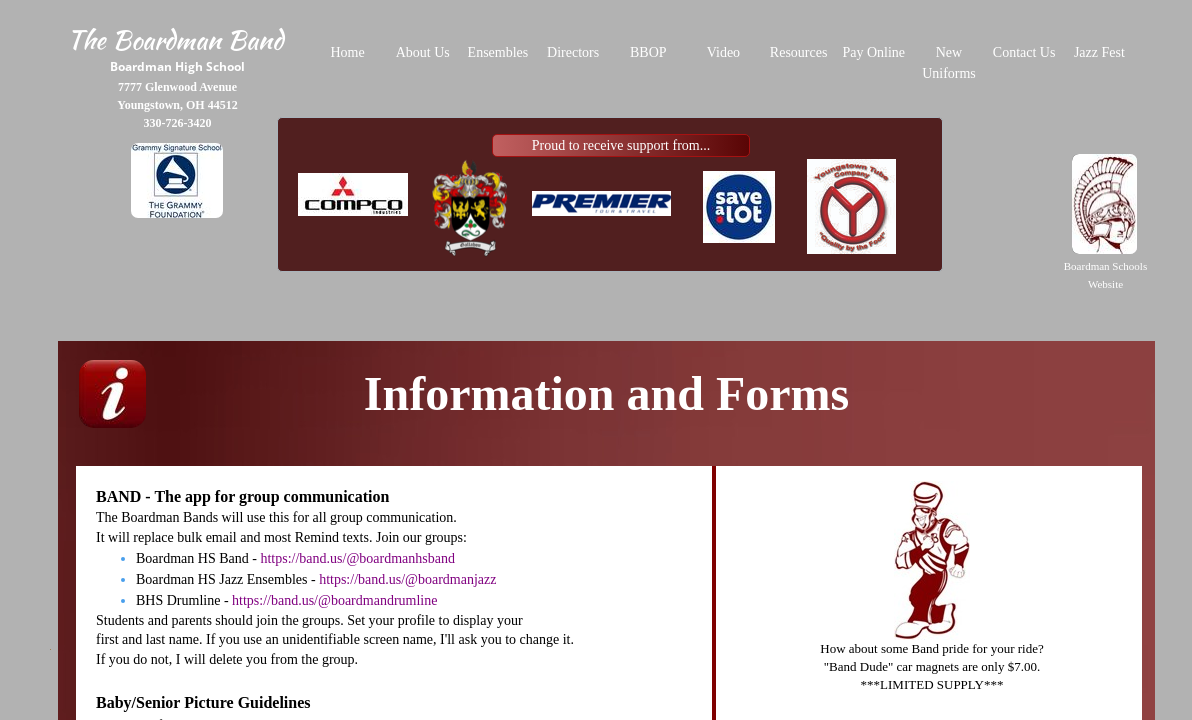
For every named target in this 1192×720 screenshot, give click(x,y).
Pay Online (873, 52)
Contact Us (1024, 52)
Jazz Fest (1099, 52)
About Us (423, 52)
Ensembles (498, 52)
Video (723, 52)
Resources (799, 52)
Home (347, 52)
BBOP (648, 52)
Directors (573, 52)
